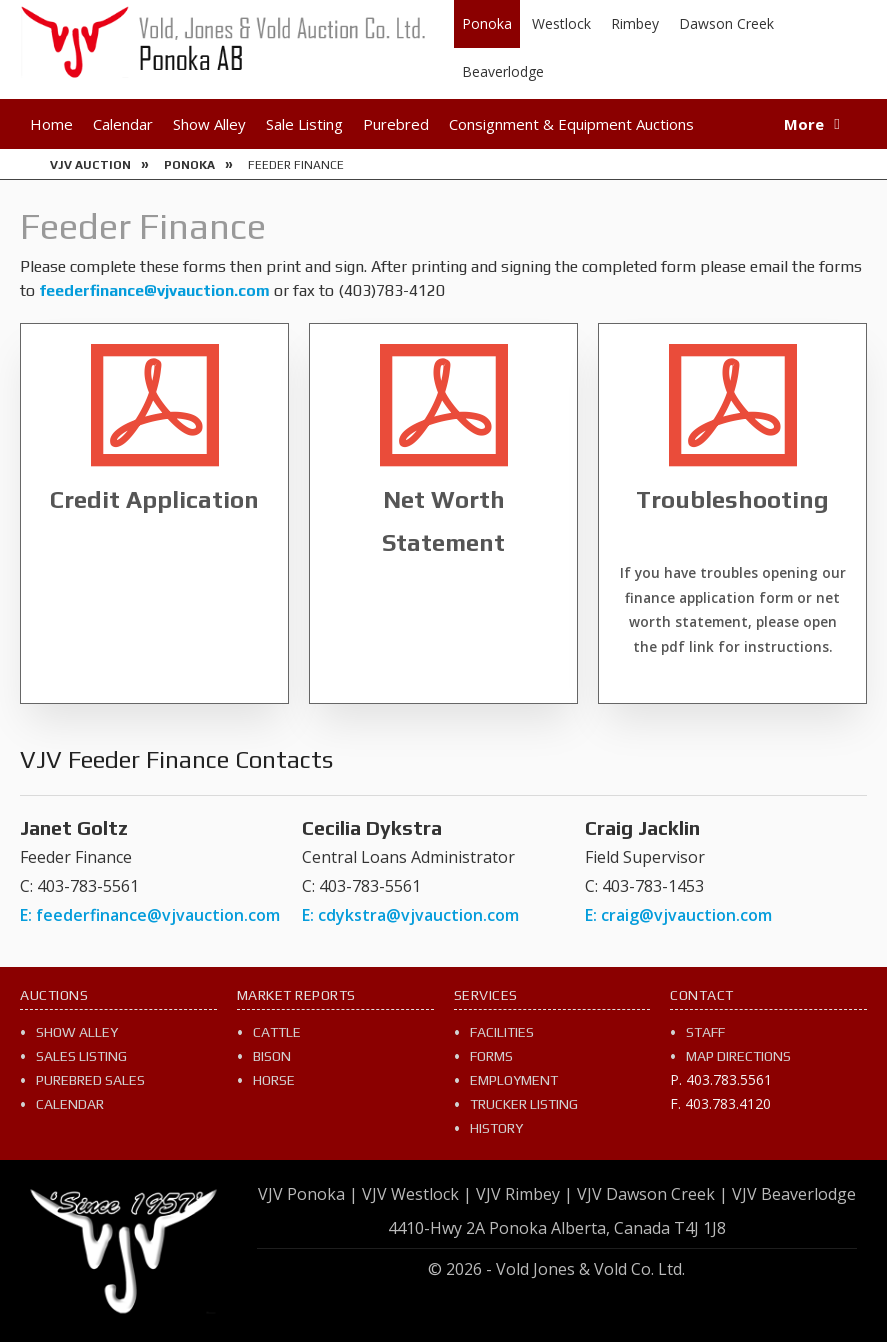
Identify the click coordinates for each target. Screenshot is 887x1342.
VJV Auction (90, 165)
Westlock (561, 23)
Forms (491, 1056)
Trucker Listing (524, 1104)
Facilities (502, 1032)
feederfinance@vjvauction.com (154, 290)
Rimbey (635, 23)
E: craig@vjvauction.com (678, 915)
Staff (705, 1032)
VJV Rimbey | (524, 1194)
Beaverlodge (503, 71)
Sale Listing (304, 124)
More (804, 124)
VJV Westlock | (417, 1194)
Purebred (396, 124)
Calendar (123, 124)
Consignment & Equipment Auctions (571, 124)
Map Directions (738, 1056)
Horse (274, 1080)
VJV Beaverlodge (794, 1194)
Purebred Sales (90, 1080)
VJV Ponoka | (308, 1194)
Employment (514, 1080)
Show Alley (209, 124)
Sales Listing (81, 1056)
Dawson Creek (726, 23)
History (496, 1128)
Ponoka (487, 23)
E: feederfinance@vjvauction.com (150, 915)
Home (51, 124)
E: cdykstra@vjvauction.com (410, 915)
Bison (272, 1056)
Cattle (277, 1032)
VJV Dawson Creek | (652, 1194)
